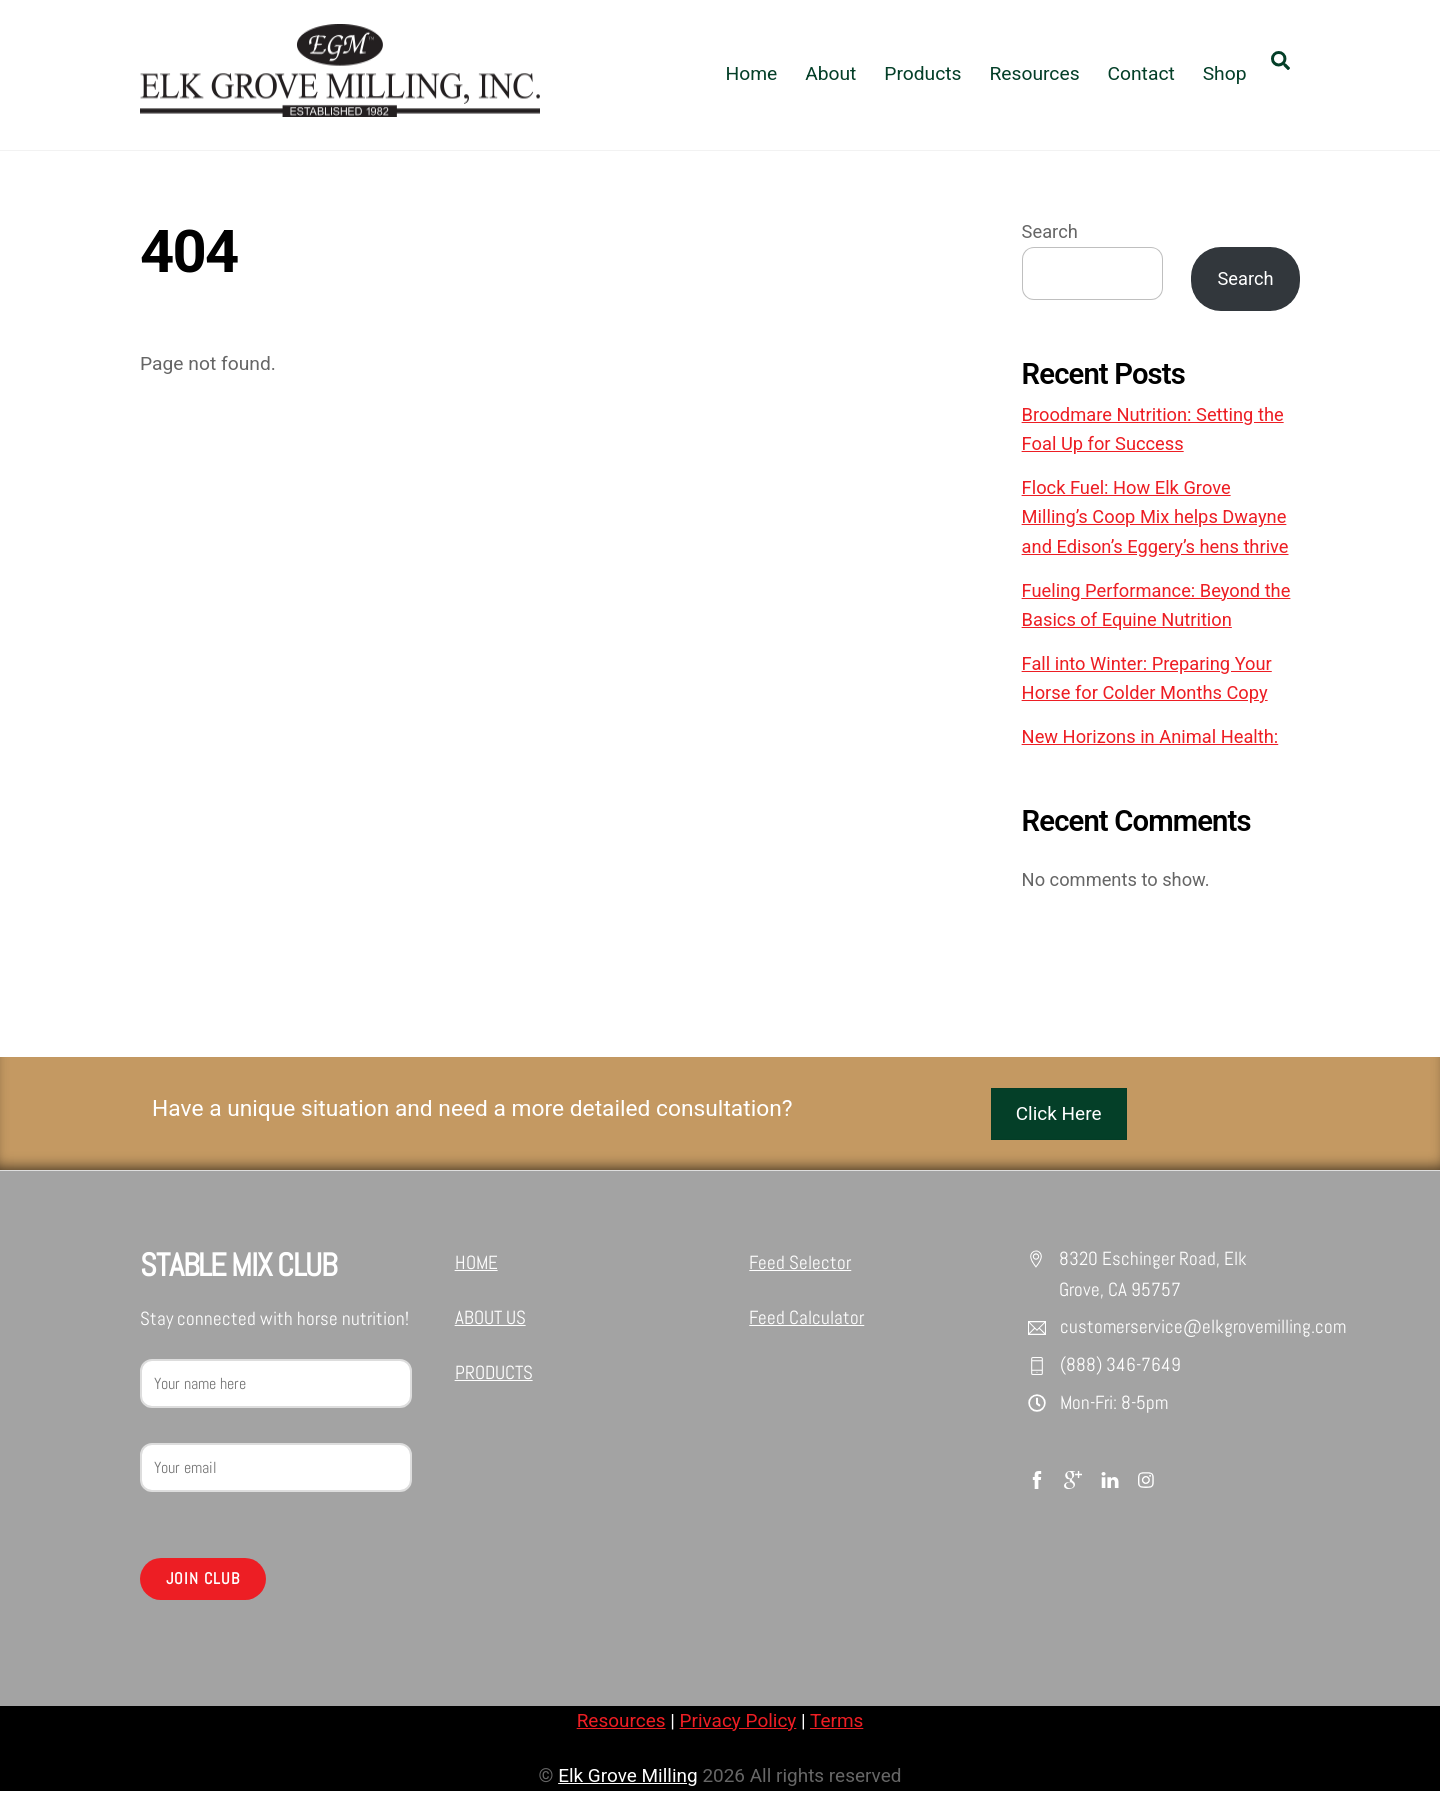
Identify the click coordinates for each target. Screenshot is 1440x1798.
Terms (838, 1725)
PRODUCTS (494, 1376)
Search (1050, 232)
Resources (1034, 73)
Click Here (1059, 1114)
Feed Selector (800, 1264)
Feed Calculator (806, 1320)
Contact (1140, 73)
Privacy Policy (738, 1725)
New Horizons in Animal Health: (1150, 737)
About (830, 73)
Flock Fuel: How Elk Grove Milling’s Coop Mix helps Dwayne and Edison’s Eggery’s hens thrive (1155, 518)
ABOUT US (490, 1320)
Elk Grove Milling (627, 1781)
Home (751, 73)
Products (922, 73)
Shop (1225, 73)
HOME (476, 1264)
